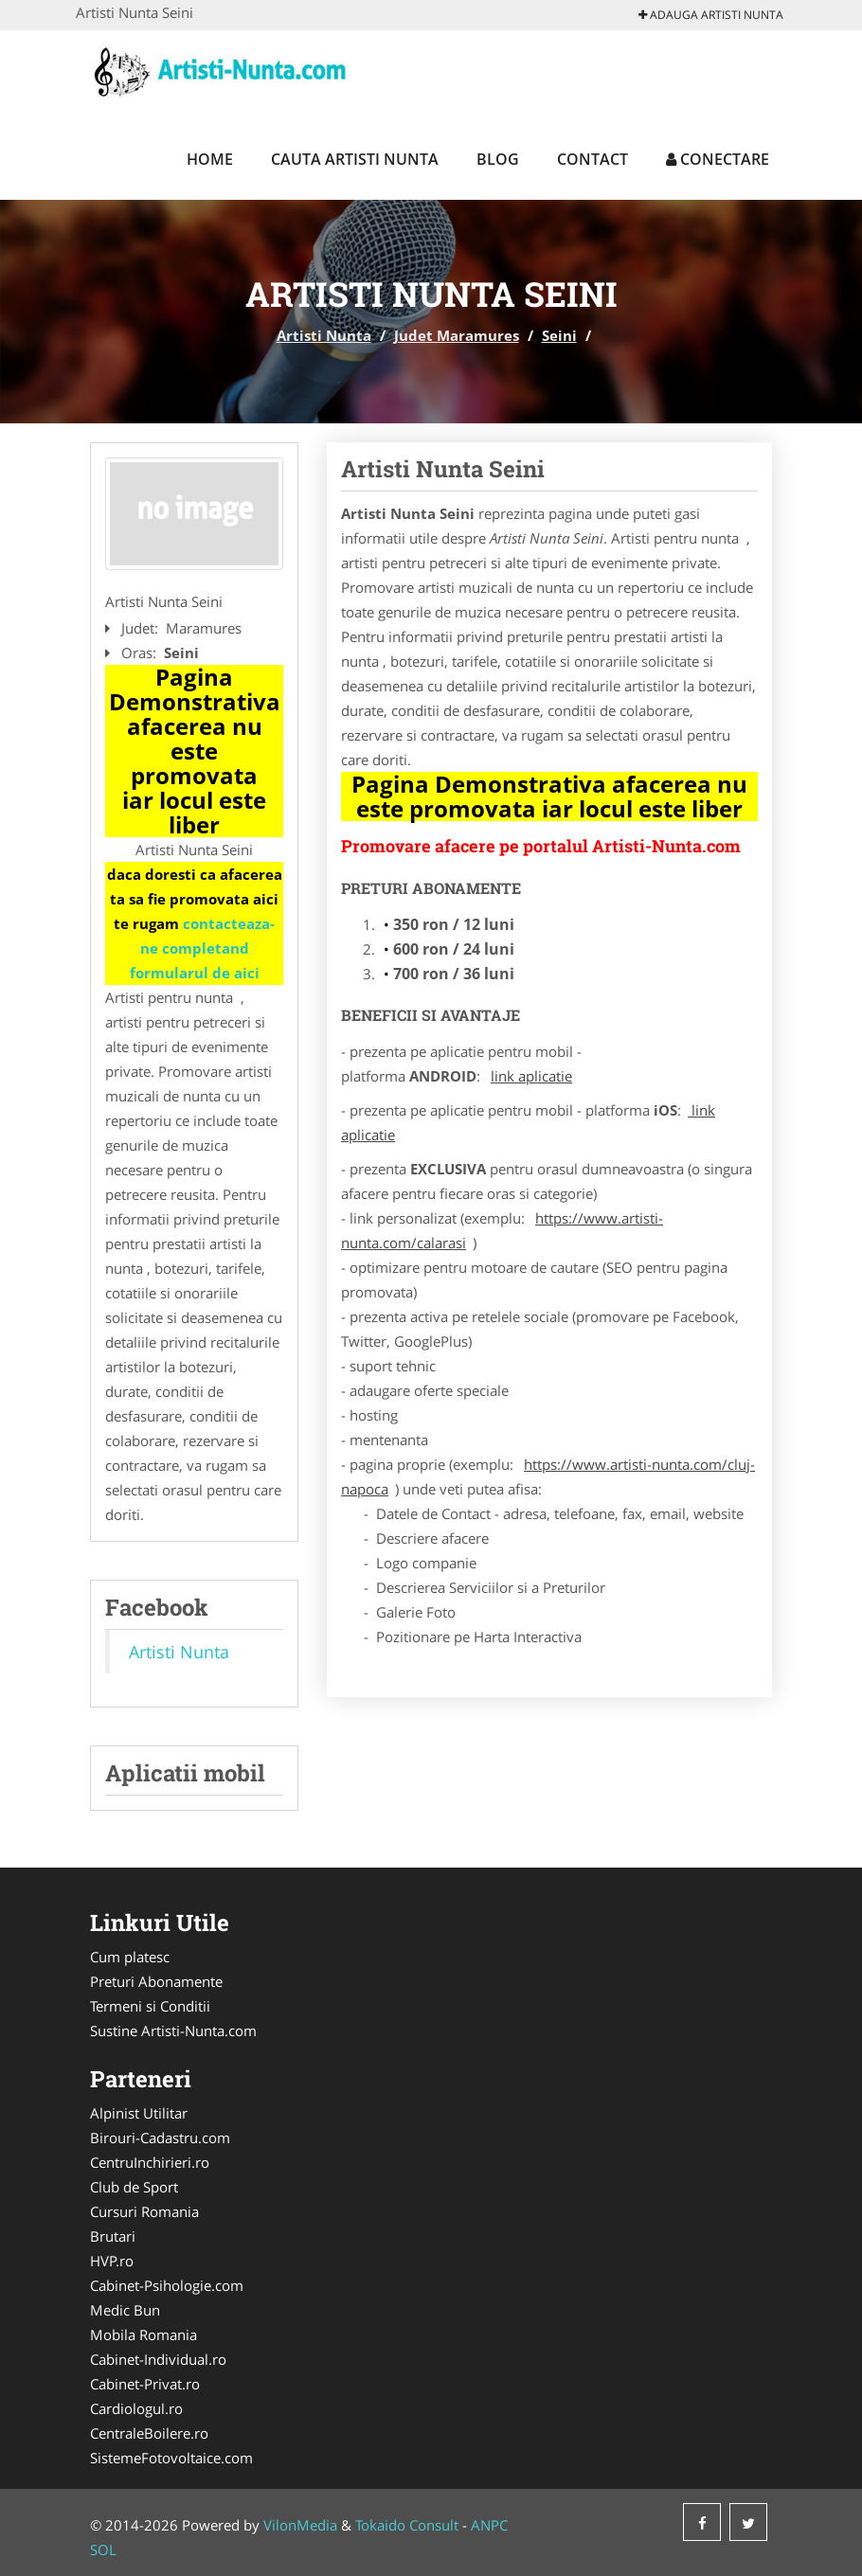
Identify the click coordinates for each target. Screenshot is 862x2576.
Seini (559, 335)
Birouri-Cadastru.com (160, 2137)
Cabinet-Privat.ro (145, 2383)
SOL (103, 2549)
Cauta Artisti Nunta (355, 159)
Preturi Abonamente (156, 1981)
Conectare (717, 159)
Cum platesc (130, 1956)
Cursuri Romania (144, 2211)
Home (210, 159)
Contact (592, 159)
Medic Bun (125, 2309)
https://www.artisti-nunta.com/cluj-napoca (548, 1476)
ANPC (489, 2524)
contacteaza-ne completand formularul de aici (203, 948)
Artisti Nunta (324, 335)
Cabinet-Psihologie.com (166, 2285)
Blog (497, 159)
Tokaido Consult (406, 2524)
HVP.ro (112, 2260)
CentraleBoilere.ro (149, 2433)
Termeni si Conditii (150, 2005)
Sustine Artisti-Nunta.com (173, 2030)
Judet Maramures (456, 335)
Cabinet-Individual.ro (158, 2359)
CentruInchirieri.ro (149, 2162)
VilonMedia (300, 2524)
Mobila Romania (143, 2334)
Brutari (112, 2236)
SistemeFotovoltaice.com (171, 2457)
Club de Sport (134, 2186)
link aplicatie (531, 1075)
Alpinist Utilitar (139, 2112)
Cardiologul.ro (136, 2408)
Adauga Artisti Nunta (710, 15)
